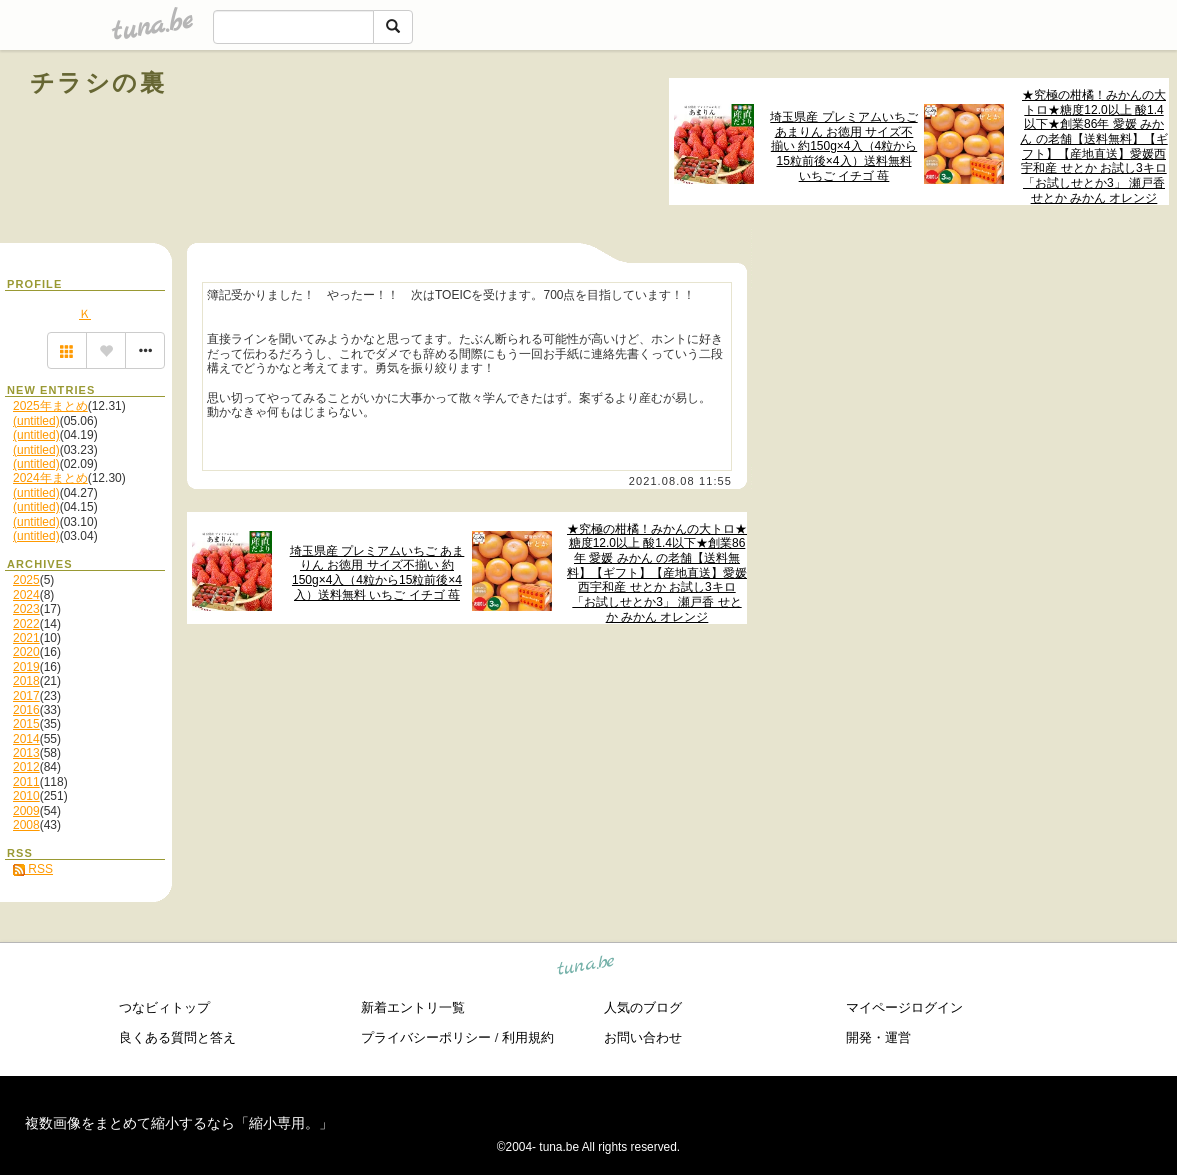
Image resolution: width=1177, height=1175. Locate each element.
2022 (26, 624)
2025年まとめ (50, 406)
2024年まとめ (50, 478)
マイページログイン (904, 1007)
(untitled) (36, 421)
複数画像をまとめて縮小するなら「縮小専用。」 (179, 1123)
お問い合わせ (643, 1037)
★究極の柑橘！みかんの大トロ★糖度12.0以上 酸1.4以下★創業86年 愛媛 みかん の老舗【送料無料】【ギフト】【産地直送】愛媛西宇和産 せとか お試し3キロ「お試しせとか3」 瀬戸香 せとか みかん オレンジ (1093, 146)
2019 (26, 667)
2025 (26, 580)
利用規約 (528, 1037)
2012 (26, 767)
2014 (26, 739)
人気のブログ (643, 1007)
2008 (26, 825)
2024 (26, 595)
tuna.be (586, 967)
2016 (26, 710)
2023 (26, 609)
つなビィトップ (164, 1007)
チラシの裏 (98, 82)
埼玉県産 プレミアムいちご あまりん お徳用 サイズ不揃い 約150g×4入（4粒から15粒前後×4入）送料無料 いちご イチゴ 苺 (843, 146)
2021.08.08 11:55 (680, 481)
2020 (26, 652)
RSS (33, 869)
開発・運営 (878, 1037)
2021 (26, 638)
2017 (26, 696)
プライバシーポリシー (426, 1037)
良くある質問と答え (177, 1037)
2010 (26, 796)
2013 (26, 753)
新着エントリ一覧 (413, 1007)
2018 (26, 681)
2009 (26, 811)
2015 (26, 724)
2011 (26, 782)
